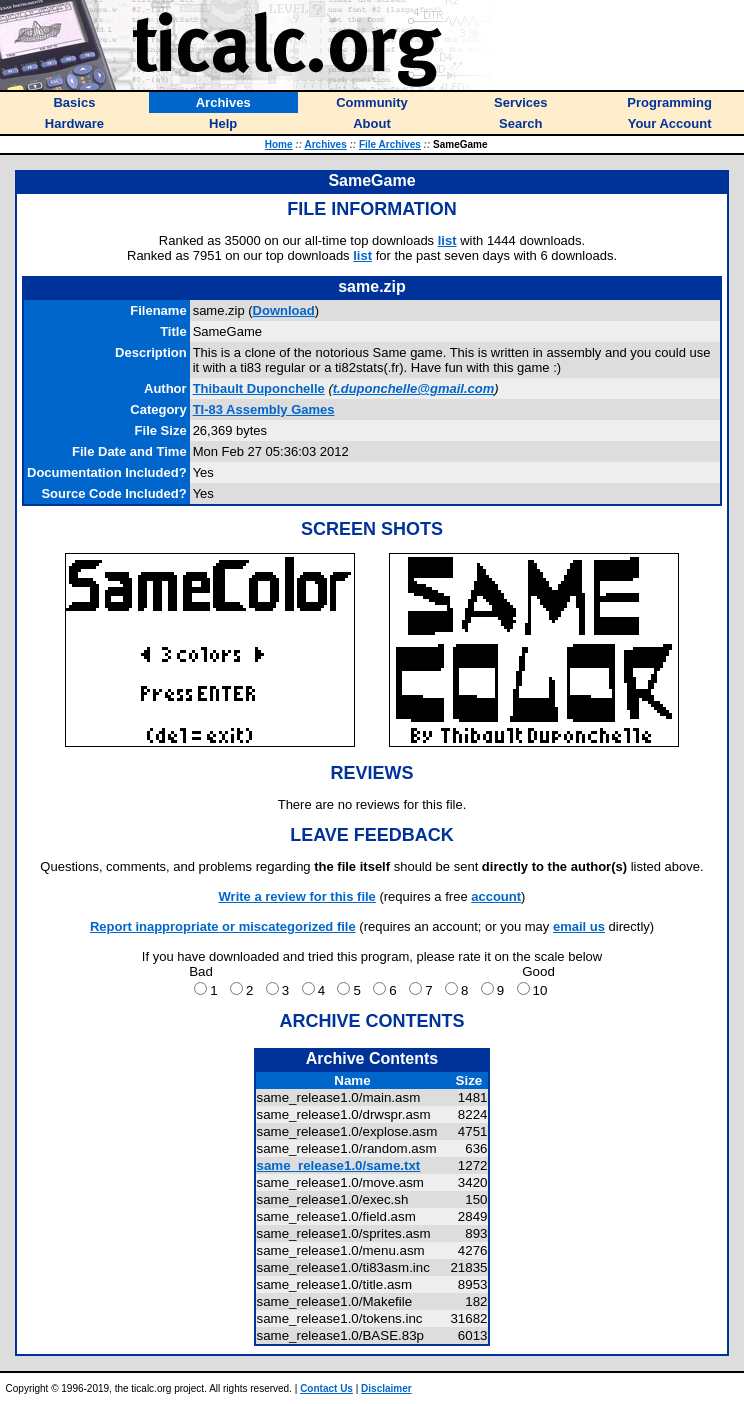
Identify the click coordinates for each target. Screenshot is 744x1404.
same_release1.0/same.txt (339, 1165)
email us (579, 926)
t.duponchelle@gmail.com (413, 388)
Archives (325, 144)
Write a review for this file (297, 896)
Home (279, 144)
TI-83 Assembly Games (264, 409)
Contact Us (326, 1388)
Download (284, 310)
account (496, 896)
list (447, 240)
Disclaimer (386, 1388)
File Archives (390, 144)
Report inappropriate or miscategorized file (223, 926)
